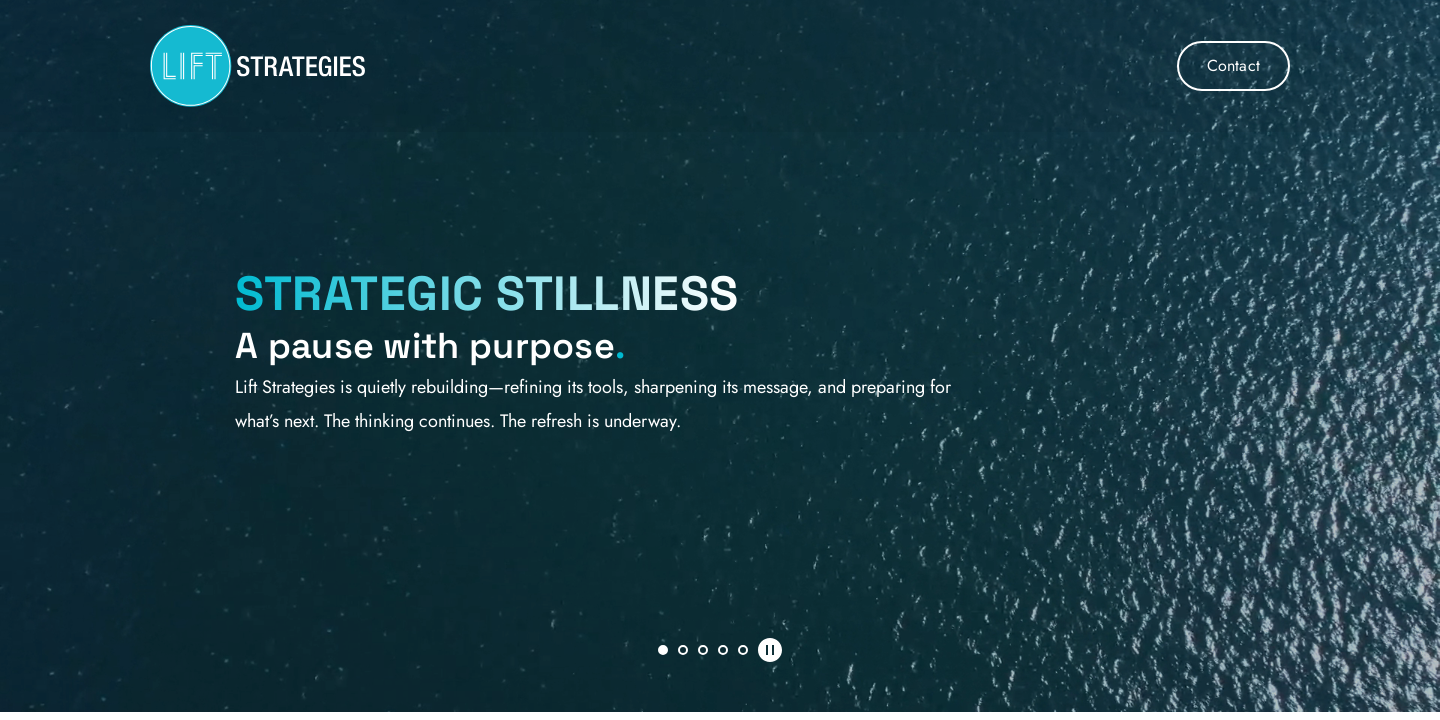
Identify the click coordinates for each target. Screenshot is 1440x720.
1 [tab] (663, 650)
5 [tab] (743, 650)
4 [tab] (723, 650)
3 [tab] (703, 650)
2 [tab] (683, 650)
